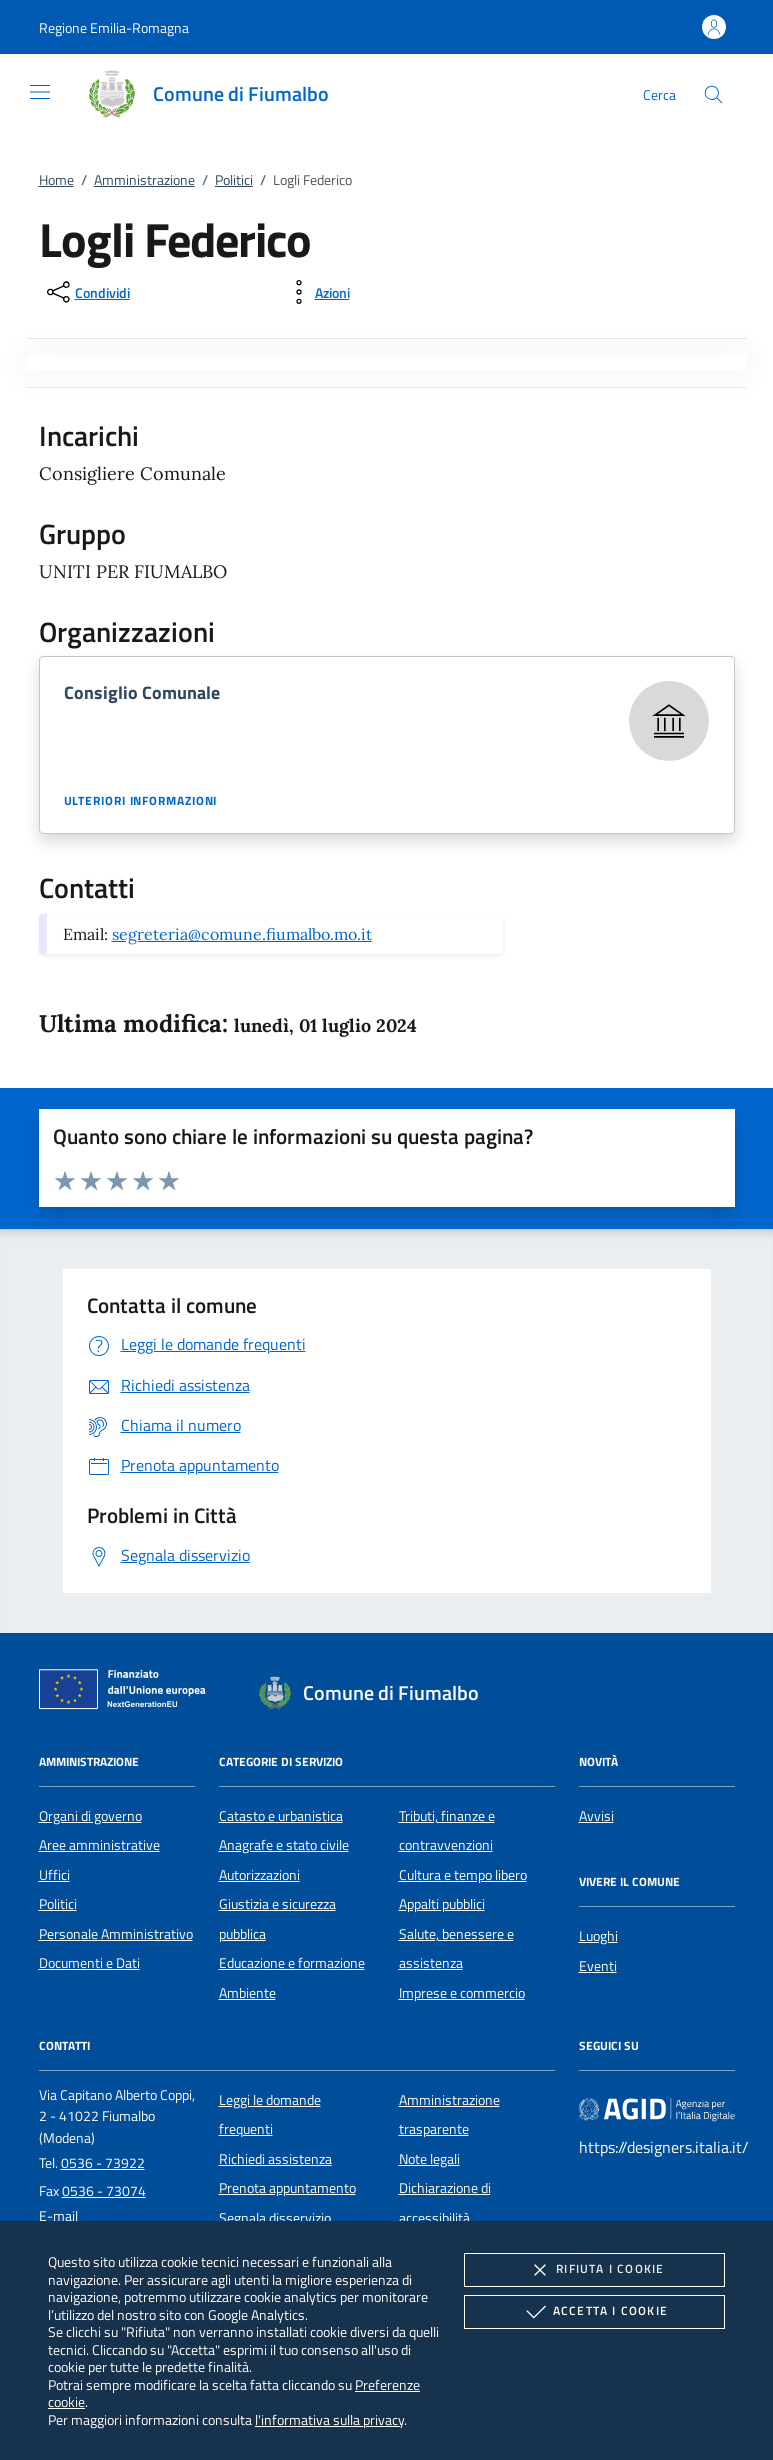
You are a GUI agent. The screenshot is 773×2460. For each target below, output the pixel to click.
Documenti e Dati (89, 1963)
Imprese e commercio (462, 1993)
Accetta (594, 2312)
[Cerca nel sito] (713, 94)
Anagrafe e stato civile (284, 1845)
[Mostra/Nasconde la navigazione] (40, 92)
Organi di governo (90, 1816)
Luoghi (598, 1936)
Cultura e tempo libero (463, 1875)
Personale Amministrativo (116, 1934)
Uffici (54, 1875)
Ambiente (247, 1993)
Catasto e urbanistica (281, 1816)
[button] (114, 27)
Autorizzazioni (259, 1875)
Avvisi (596, 1816)
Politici (234, 180)
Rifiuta (594, 2270)
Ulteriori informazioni (141, 801)
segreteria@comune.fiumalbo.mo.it (242, 934)
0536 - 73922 (103, 2163)
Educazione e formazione (292, 1963)
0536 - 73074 (104, 2191)
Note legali (429, 2159)
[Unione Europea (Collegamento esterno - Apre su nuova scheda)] (128, 1693)
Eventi (598, 1966)
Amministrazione (144, 180)
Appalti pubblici (442, 1904)
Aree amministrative (99, 1845)
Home (56, 180)
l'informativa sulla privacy (329, 2419)
